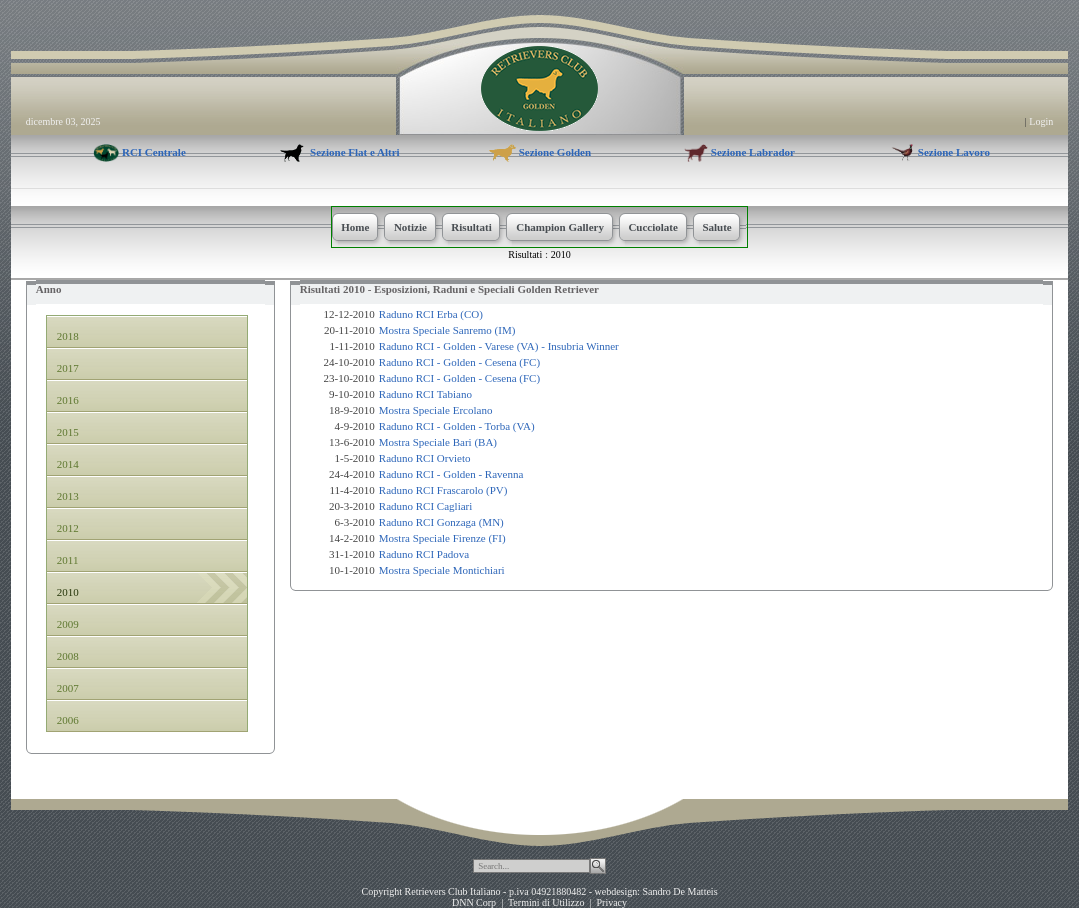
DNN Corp (474, 902)
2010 (561, 254)
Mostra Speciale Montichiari (442, 570)
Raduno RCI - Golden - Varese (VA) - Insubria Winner (499, 346)
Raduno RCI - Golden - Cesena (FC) (459, 362)
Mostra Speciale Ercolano (436, 410)
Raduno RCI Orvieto (425, 458)
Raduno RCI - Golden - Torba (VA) (457, 426)
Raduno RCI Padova (424, 554)
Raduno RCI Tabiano (425, 394)
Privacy (611, 902)
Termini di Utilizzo (546, 902)
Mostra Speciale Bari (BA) (438, 442)
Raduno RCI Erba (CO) (431, 314)
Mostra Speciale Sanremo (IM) (447, 330)
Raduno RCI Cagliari (426, 506)
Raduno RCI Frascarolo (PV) (443, 490)
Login (1041, 121)
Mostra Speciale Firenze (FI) (442, 538)
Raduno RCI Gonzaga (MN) (441, 522)
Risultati (525, 254)
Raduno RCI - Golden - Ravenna (451, 474)
